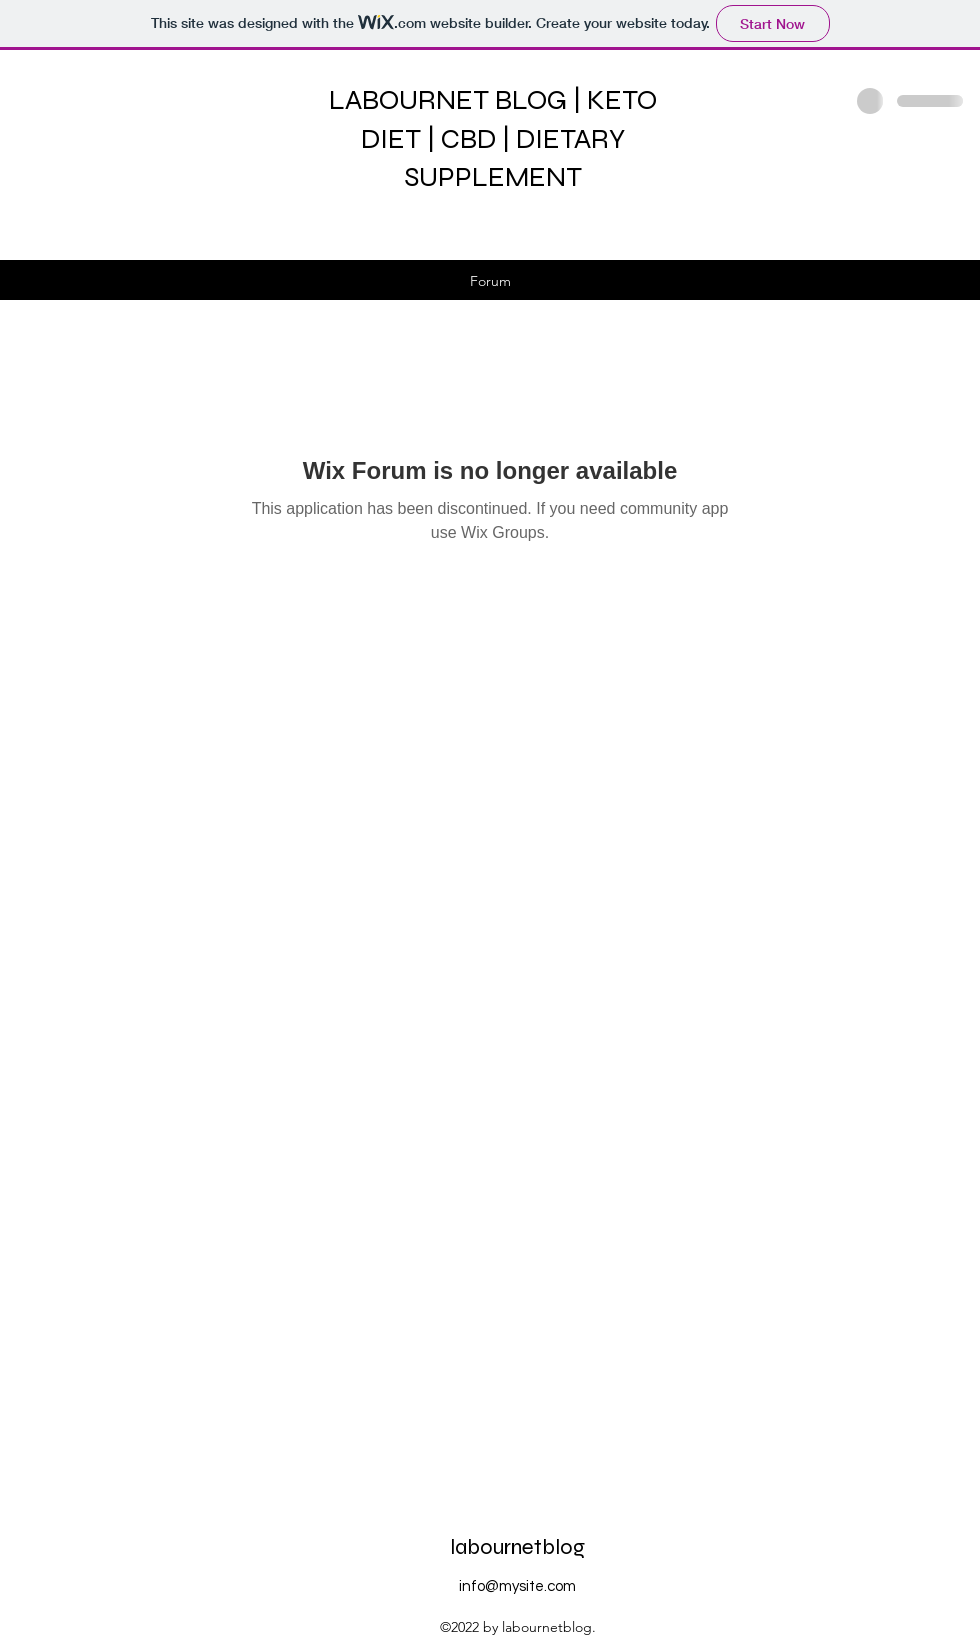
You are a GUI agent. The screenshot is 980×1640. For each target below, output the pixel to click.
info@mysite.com (517, 1586)
